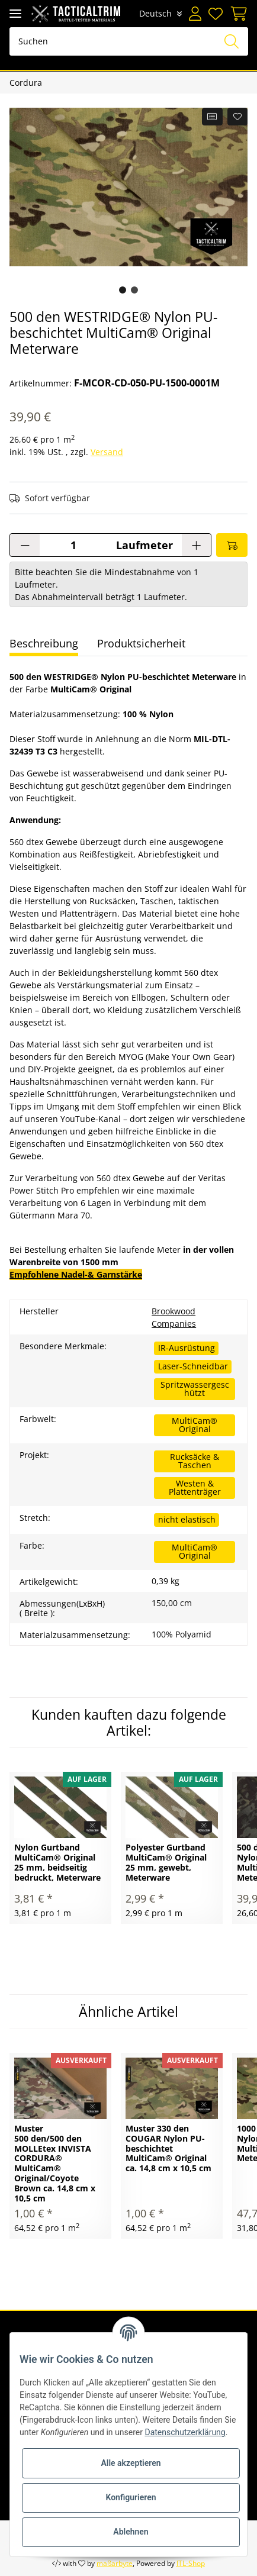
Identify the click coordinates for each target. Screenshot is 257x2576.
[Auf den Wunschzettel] (237, 116)
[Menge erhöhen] (196, 545)
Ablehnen (130, 2531)
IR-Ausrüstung (186, 1347)
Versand (107, 451)
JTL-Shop (190, 2563)
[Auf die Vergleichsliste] (212, 116)
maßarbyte (115, 2563)
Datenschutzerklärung (184, 2432)
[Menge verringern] (25, 545)
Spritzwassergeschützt (194, 1388)
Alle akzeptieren (130, 2463)
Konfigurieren (130, 2497)
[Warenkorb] (237, 13)
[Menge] (73, 545)
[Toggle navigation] (15, 13)
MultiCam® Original (194, 1424)
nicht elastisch (187, 1519)
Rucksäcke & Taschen (194, 1461)
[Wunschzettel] (215, 13)
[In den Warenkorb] (232, 545)
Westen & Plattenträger (195, 1487)
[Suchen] (128, 41)
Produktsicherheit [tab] (141, 643)
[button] (195, 13)
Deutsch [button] (155, 13)
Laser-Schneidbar (193, 1366)
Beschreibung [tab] (43, 643)
